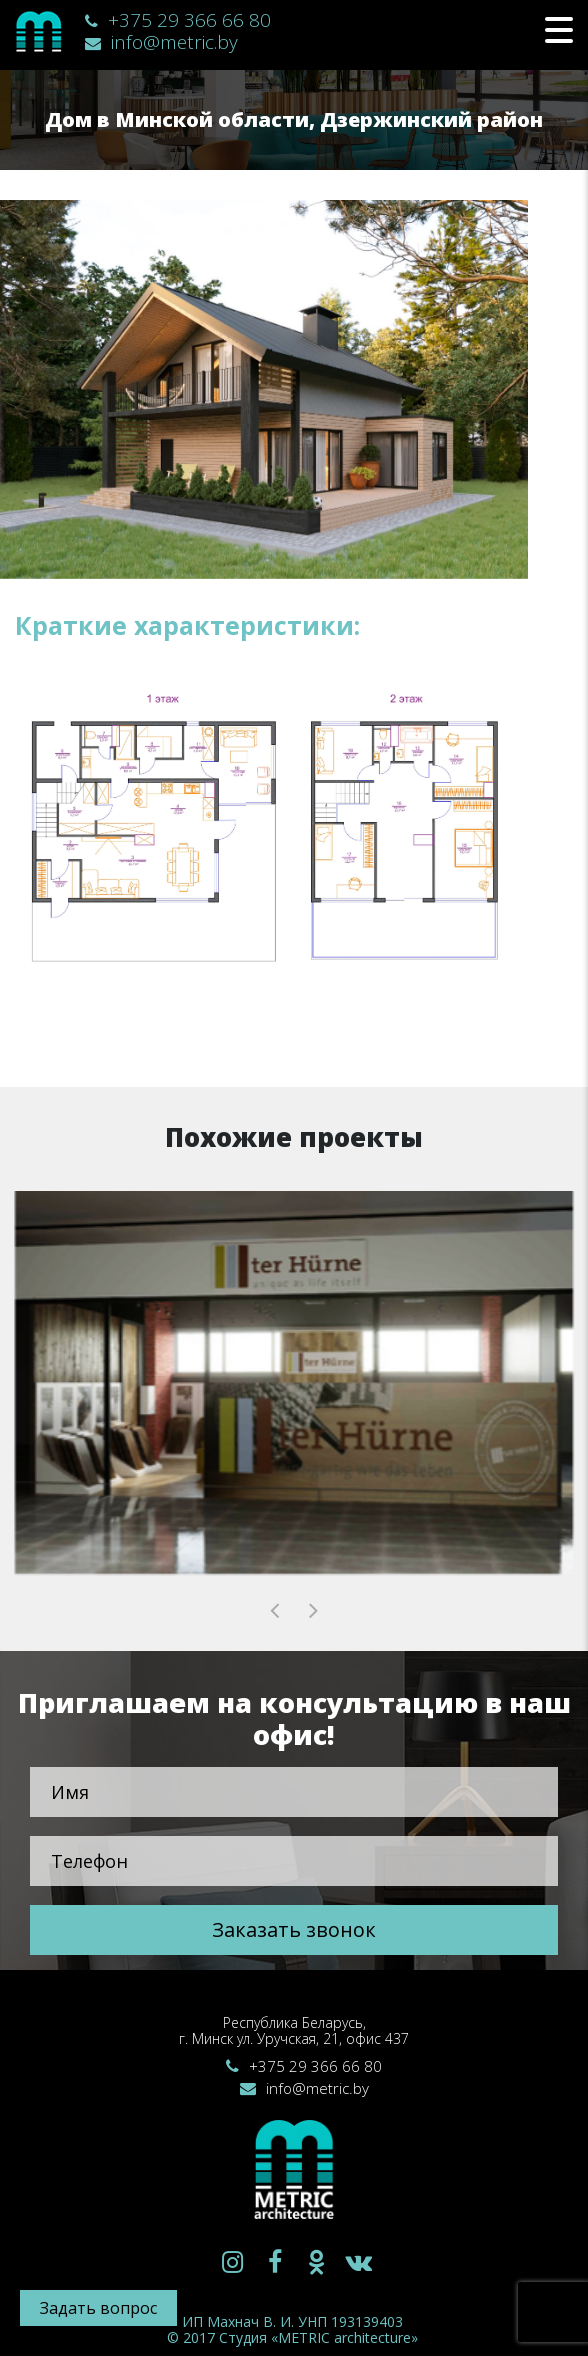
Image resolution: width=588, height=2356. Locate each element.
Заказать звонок (294, 1929)
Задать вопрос (98, 2308)
